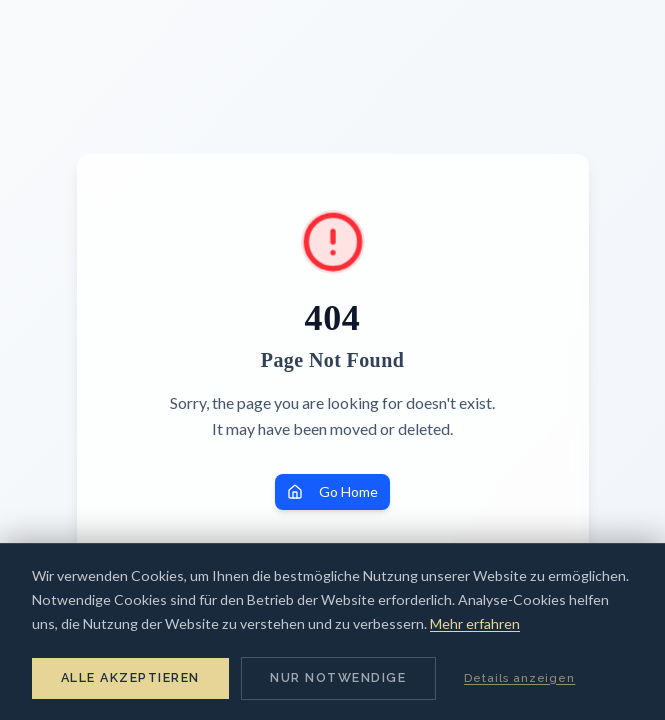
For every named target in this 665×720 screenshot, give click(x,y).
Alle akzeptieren (130, 677)
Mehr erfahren (475, 623)
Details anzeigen (519, 678)
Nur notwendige (338, 677)
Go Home (332, 491)
